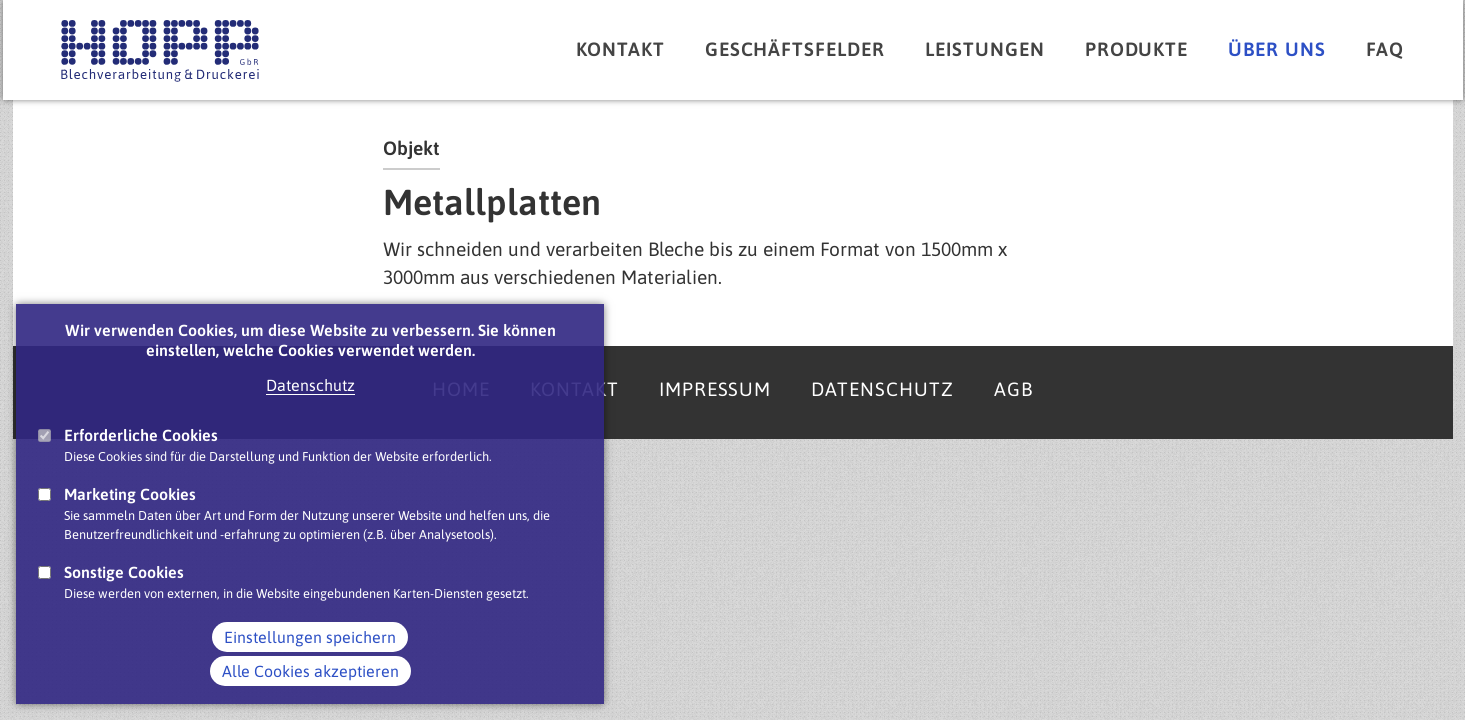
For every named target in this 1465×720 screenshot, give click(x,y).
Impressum (715, 389)
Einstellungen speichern (310, 658)
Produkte (1137, 49)
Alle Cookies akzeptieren (310, 692)
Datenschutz (310, 406)
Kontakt (620, 49)
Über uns (1277, 49)
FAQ (1385, 49)
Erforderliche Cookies (141, 456)
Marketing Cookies (130, 515)
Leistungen (985, 49)
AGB (1013, 389)
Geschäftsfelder (795, 49)
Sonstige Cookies (124, 594)
